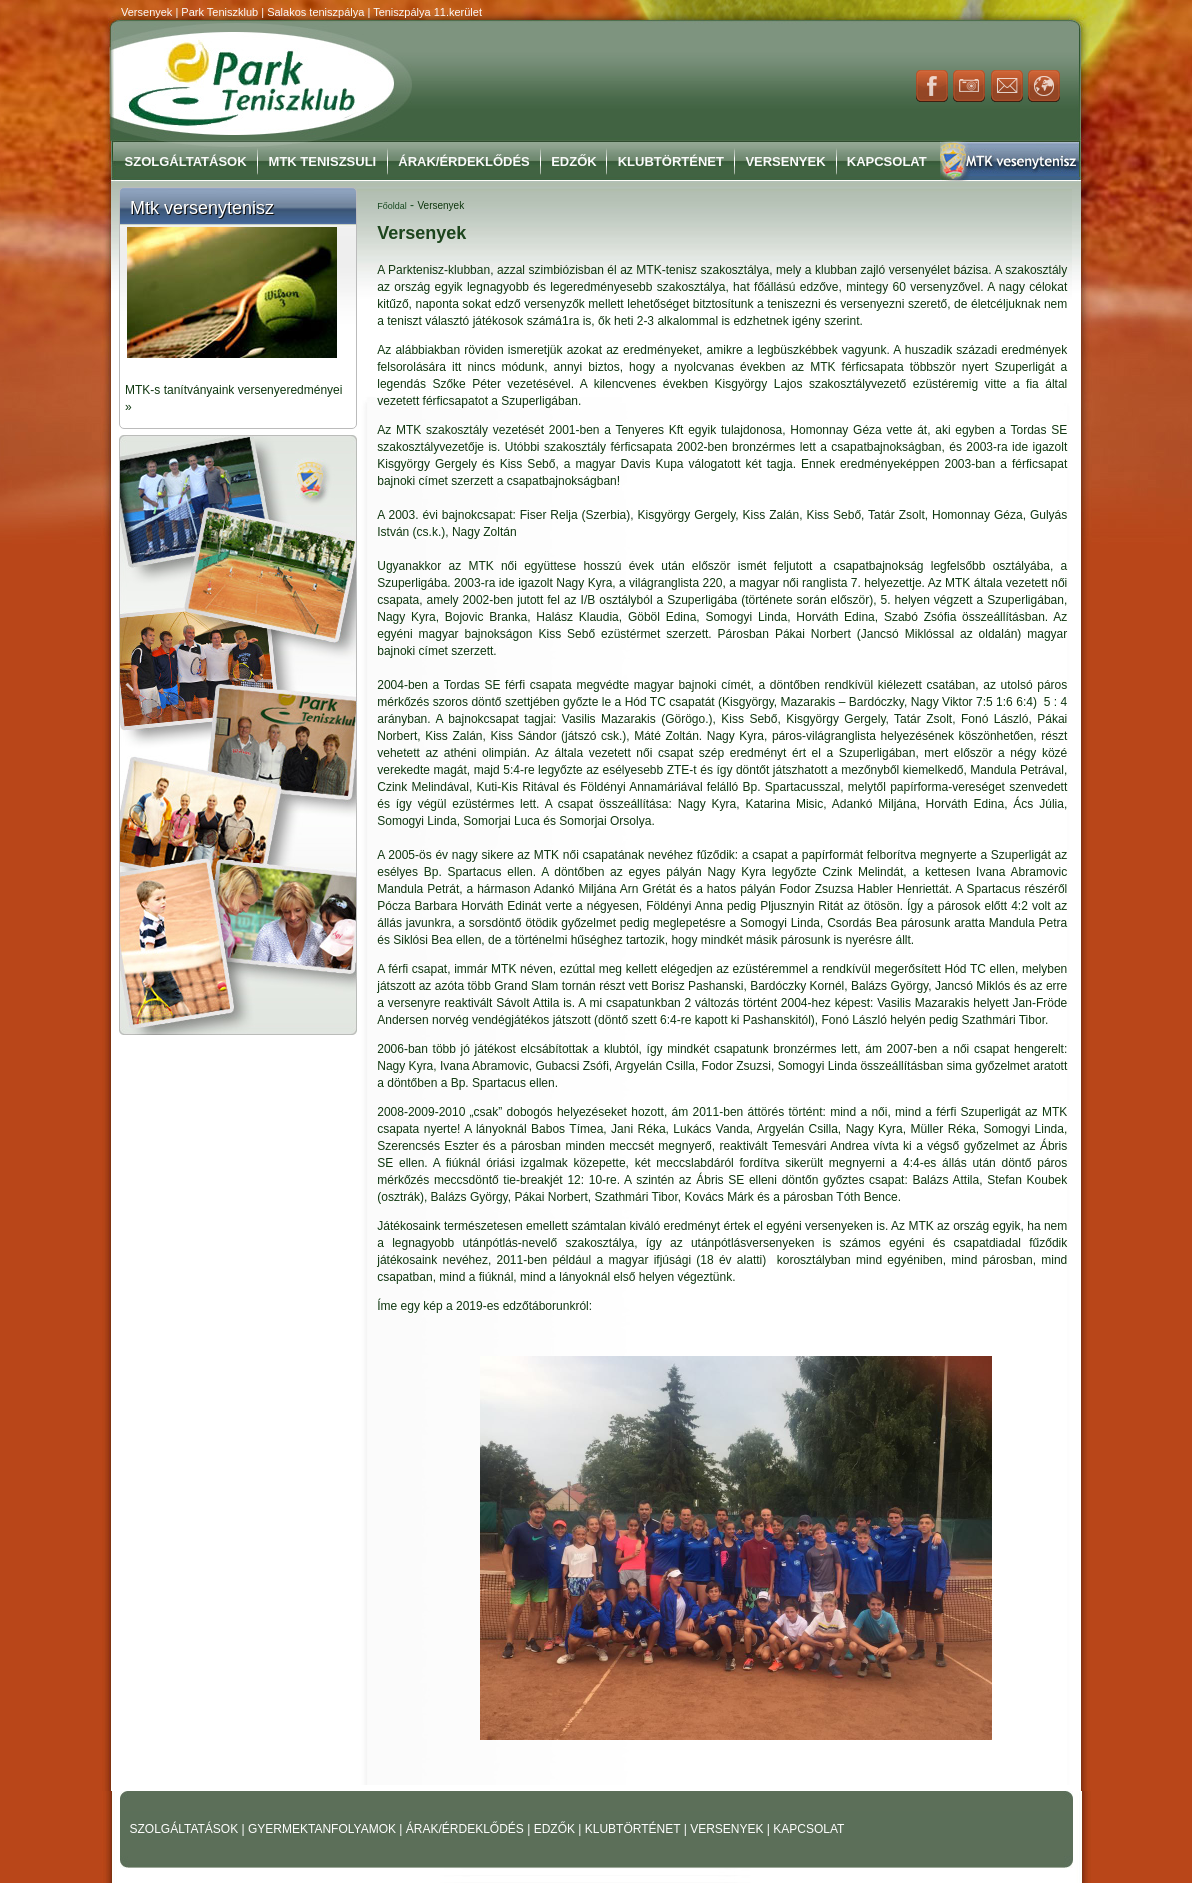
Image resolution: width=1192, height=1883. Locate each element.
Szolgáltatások (186, 161)
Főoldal (392, 206)
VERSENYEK (728, 1829)
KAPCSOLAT (808, 1829)
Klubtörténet (671, 161)
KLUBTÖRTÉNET (634, 1829)
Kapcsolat (887, 161)
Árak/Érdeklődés (463, 161)
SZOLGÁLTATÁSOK (186, 1829)
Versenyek (785, 161)
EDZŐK (556, 1829)
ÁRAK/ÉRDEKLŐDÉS (465, 1829)
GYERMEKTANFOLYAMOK (323, 1829)
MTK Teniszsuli (323, 161)
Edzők (574, 161)
